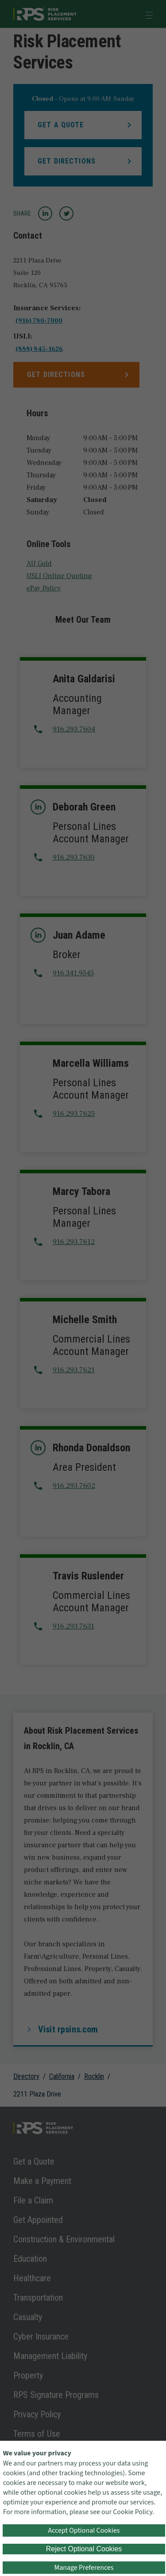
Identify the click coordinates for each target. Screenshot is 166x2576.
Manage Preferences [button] (84, 2567)
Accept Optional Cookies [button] (84, 2530)
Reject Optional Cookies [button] (84, 2549)
